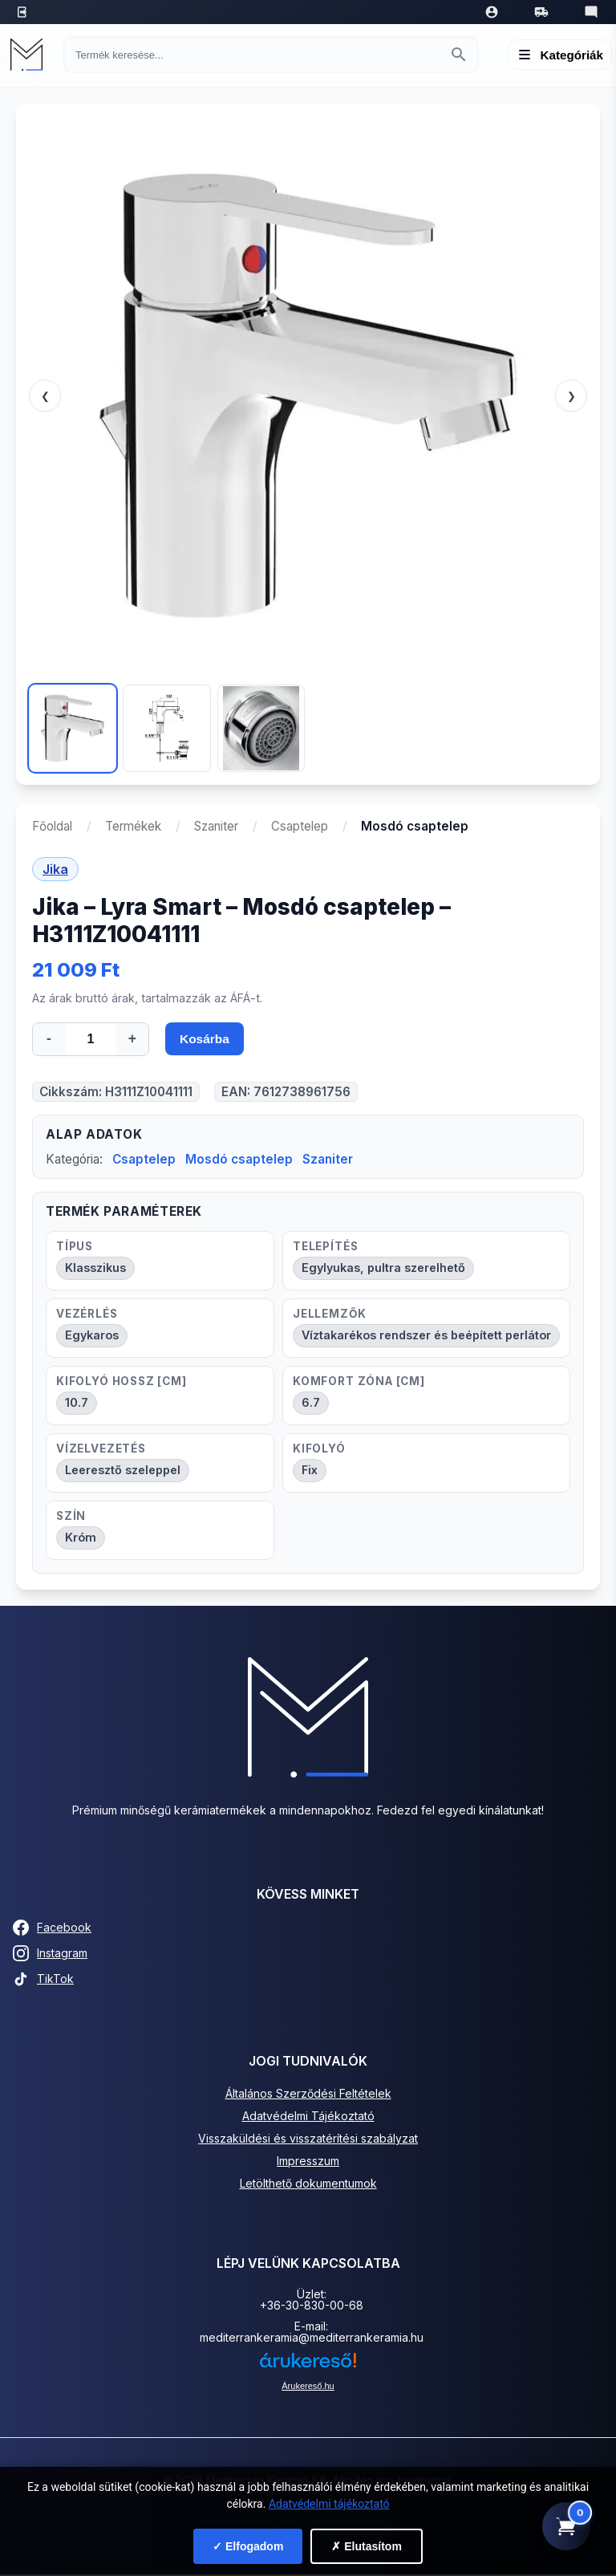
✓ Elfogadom (248, 2546)
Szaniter (216, 826)
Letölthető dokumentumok (308, 2185)
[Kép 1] (72, 728)
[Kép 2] (166, 728)
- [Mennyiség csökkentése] (49, 1038)
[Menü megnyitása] (560, 54)
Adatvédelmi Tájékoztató (308, 2117)
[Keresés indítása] (458, 54)
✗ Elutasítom (366, 2546)
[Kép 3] (261, 728)
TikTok (43, 1981)
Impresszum (308, 2162)
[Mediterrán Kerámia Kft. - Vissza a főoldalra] (30, 54)
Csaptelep (299, 826)
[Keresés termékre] (256, 55)
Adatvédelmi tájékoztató (329, 2503)
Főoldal (52, 826)
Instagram (50, 1955)
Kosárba (205, 1039)
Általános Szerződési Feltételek (308, 2095)
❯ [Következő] (571, 396)
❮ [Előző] (45, 396)
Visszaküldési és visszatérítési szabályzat (308, 2140)
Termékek (133, 826)
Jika (55, 869)
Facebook (52, 1929)
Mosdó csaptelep (239, 1161)
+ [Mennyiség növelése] (132, 1038)
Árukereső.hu (308, 2387)
